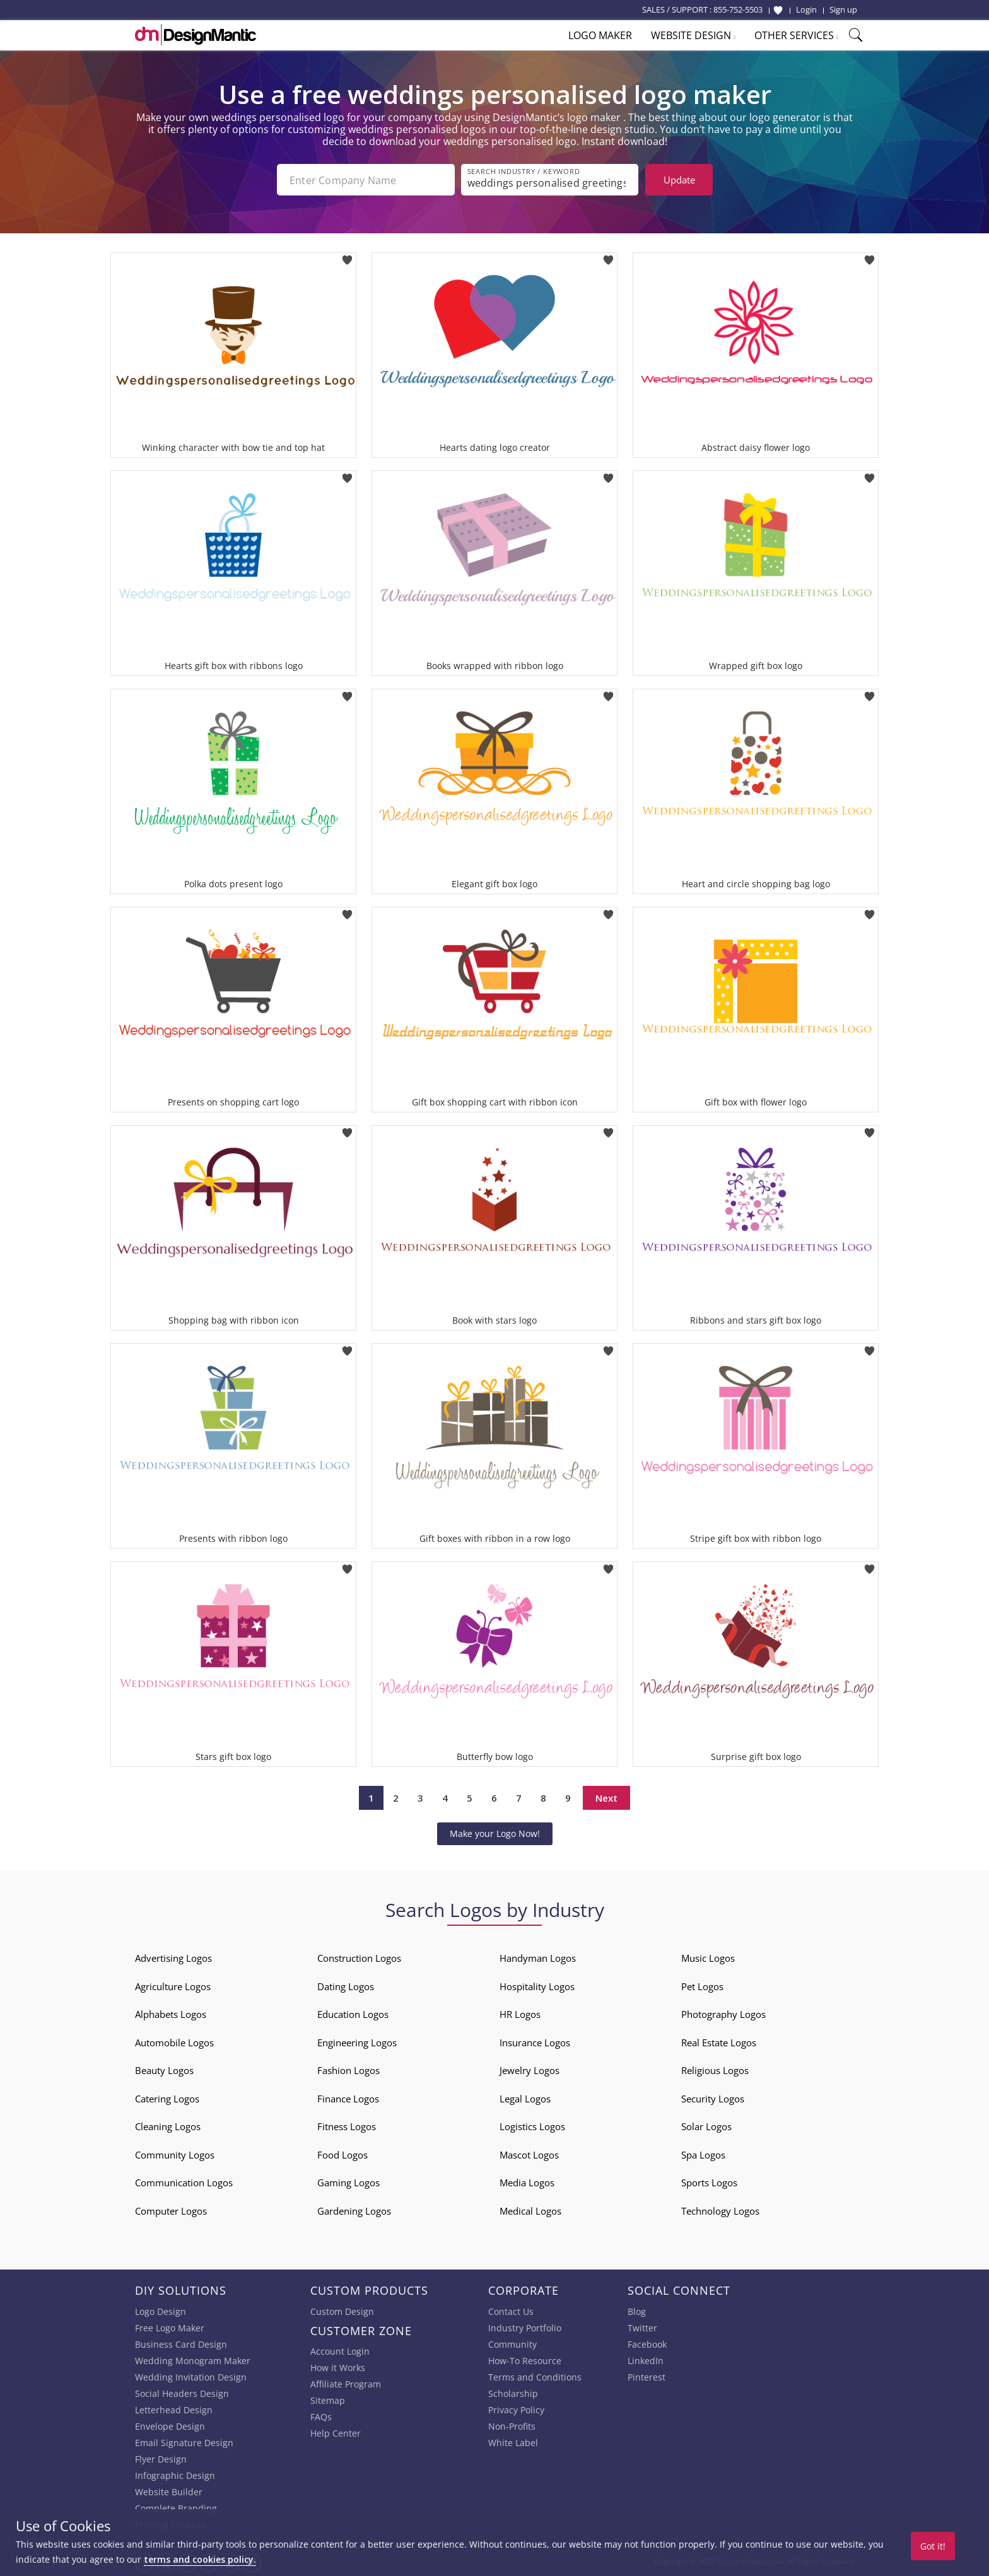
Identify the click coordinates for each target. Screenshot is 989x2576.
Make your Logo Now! (495, 1833)
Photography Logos (723, 2014)
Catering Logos (167, 2098)
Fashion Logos (348, 2070)
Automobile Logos (174, 2042)
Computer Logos (171, 2211)
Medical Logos (530, 2211)
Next (606, 1798)
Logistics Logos (532, 2126)
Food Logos (342, 2154)
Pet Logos (702, 1986)
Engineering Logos (357, 2042)
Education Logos (353, 2014)
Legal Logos (525, 2098)
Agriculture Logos (173, 1986)
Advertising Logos (173, 1958)
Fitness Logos (346, 2126)
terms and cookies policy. (200, 2559)
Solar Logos (706, 2126)
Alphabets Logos (170, 2014)
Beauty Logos (164, 2070)
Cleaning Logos (168, 2126)
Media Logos (527, 2182)
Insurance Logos (535, 2042)
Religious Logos (715, 2070)
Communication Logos (184, 2182)
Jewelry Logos (529, 2070)
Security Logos (712, 2098)
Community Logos (174, 2154)
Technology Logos (720, 2211)
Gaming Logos (348, 2182)
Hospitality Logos (537, 1986)
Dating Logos (345, 1986)
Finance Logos (348, 2098)
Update (679, 179)
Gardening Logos (354, 2211)
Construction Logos (359, 1958)
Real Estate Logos (718, 2042)
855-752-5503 (738, 9)
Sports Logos (709, 2182)
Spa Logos (703, 2154)
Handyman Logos (538, 1958)
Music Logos (708, 1958)
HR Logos (520, 2014)
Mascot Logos (529, 2154)
